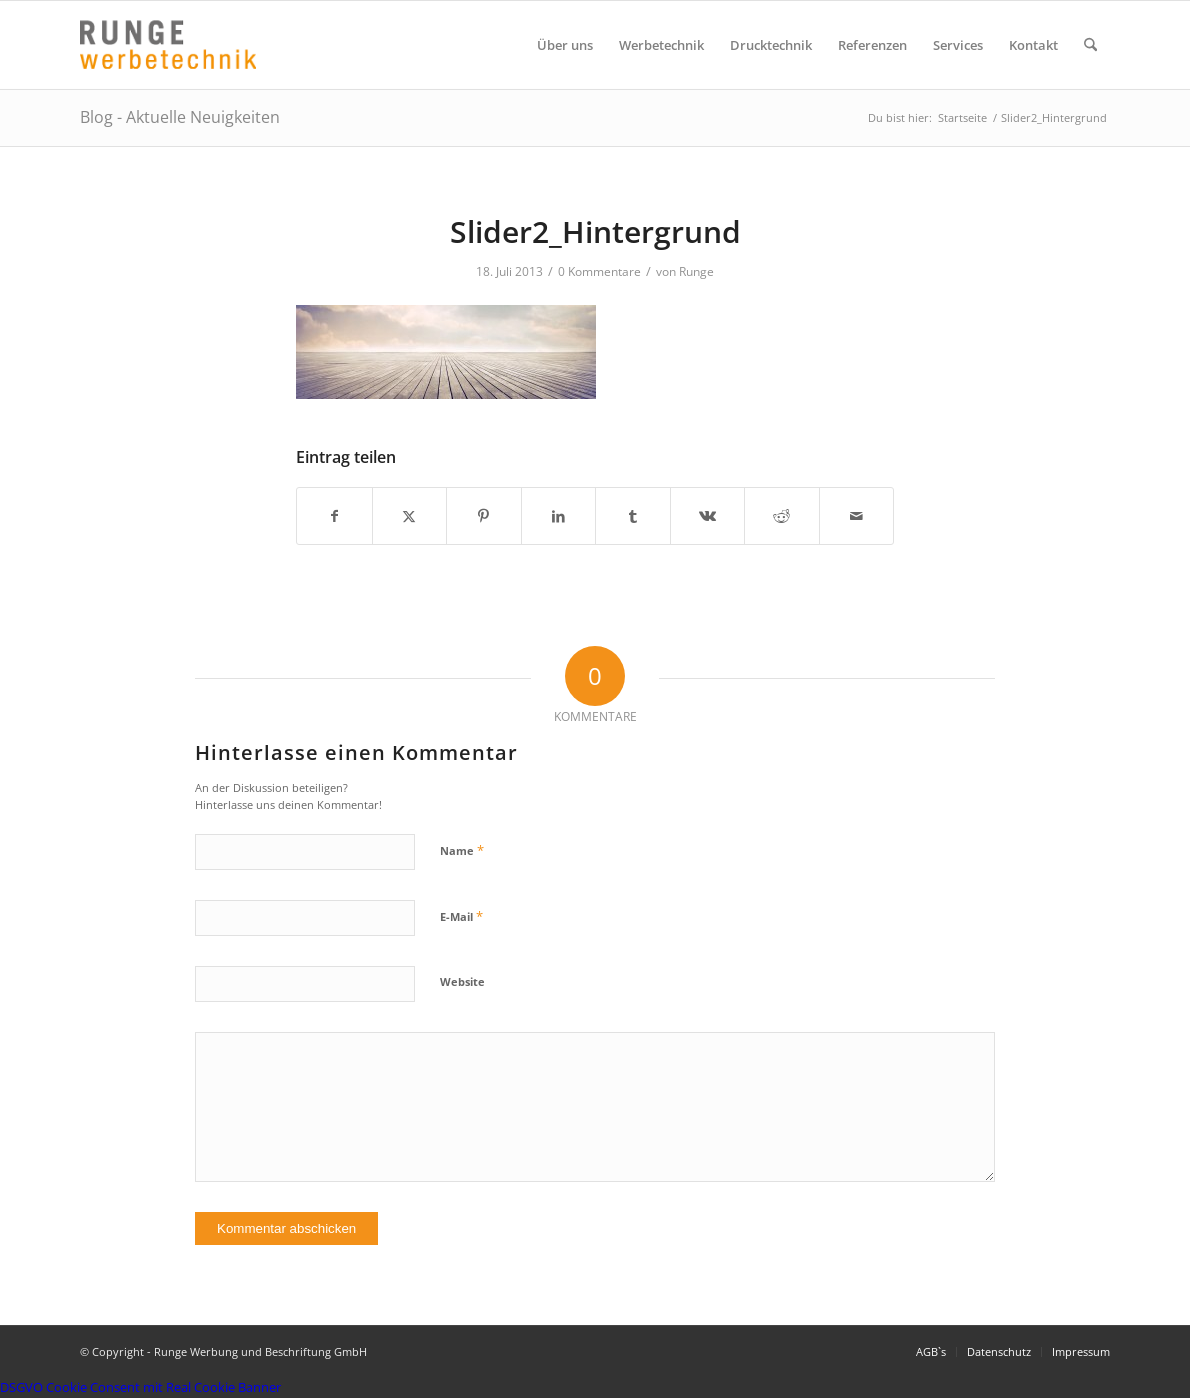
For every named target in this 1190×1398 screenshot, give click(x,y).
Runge (696, 271)
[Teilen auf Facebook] (334, 516)
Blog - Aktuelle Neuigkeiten (180, 117)
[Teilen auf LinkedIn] (559, 516)
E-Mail (461, 916)
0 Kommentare (599, 271)
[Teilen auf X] (410, 516)
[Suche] (1090, 45)
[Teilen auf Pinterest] (484, 516)
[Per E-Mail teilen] (857, 516)
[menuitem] (565, 45)
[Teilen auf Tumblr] (633, 516)
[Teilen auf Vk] (708, 516)
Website (462, 981)
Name (462, 850)
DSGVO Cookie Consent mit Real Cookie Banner (140, 1387)
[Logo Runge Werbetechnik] (168, 45)
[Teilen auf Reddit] (782, 516)
